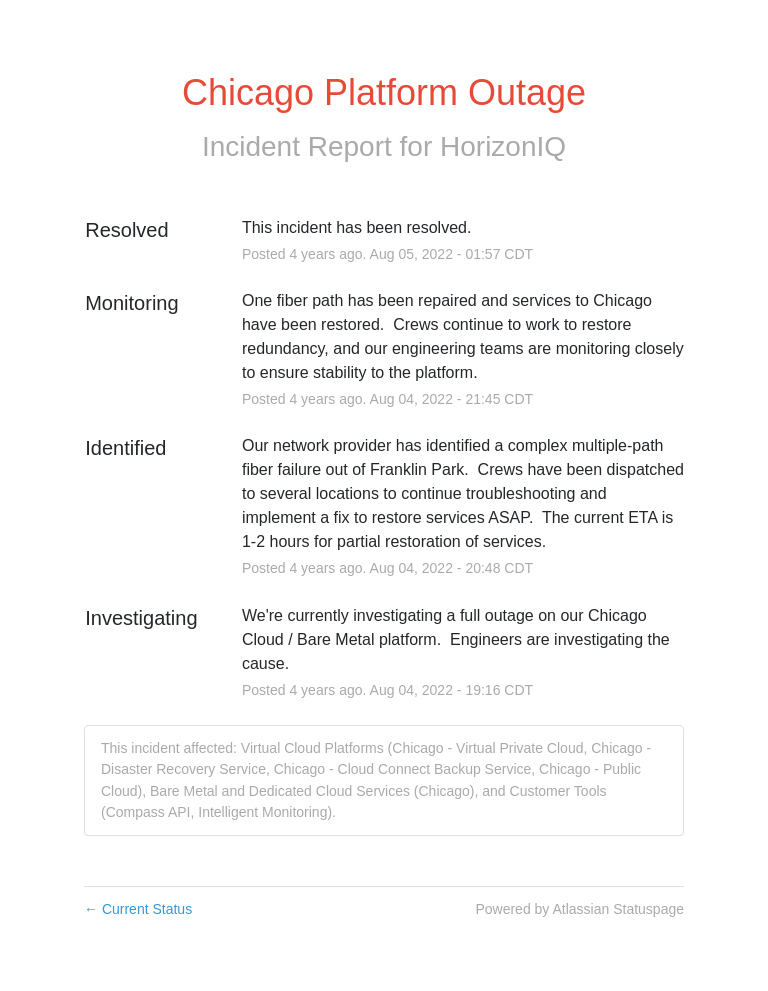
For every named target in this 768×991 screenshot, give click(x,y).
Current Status (138, 909)
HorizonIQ (503, 146)
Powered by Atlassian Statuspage (579, 909)
